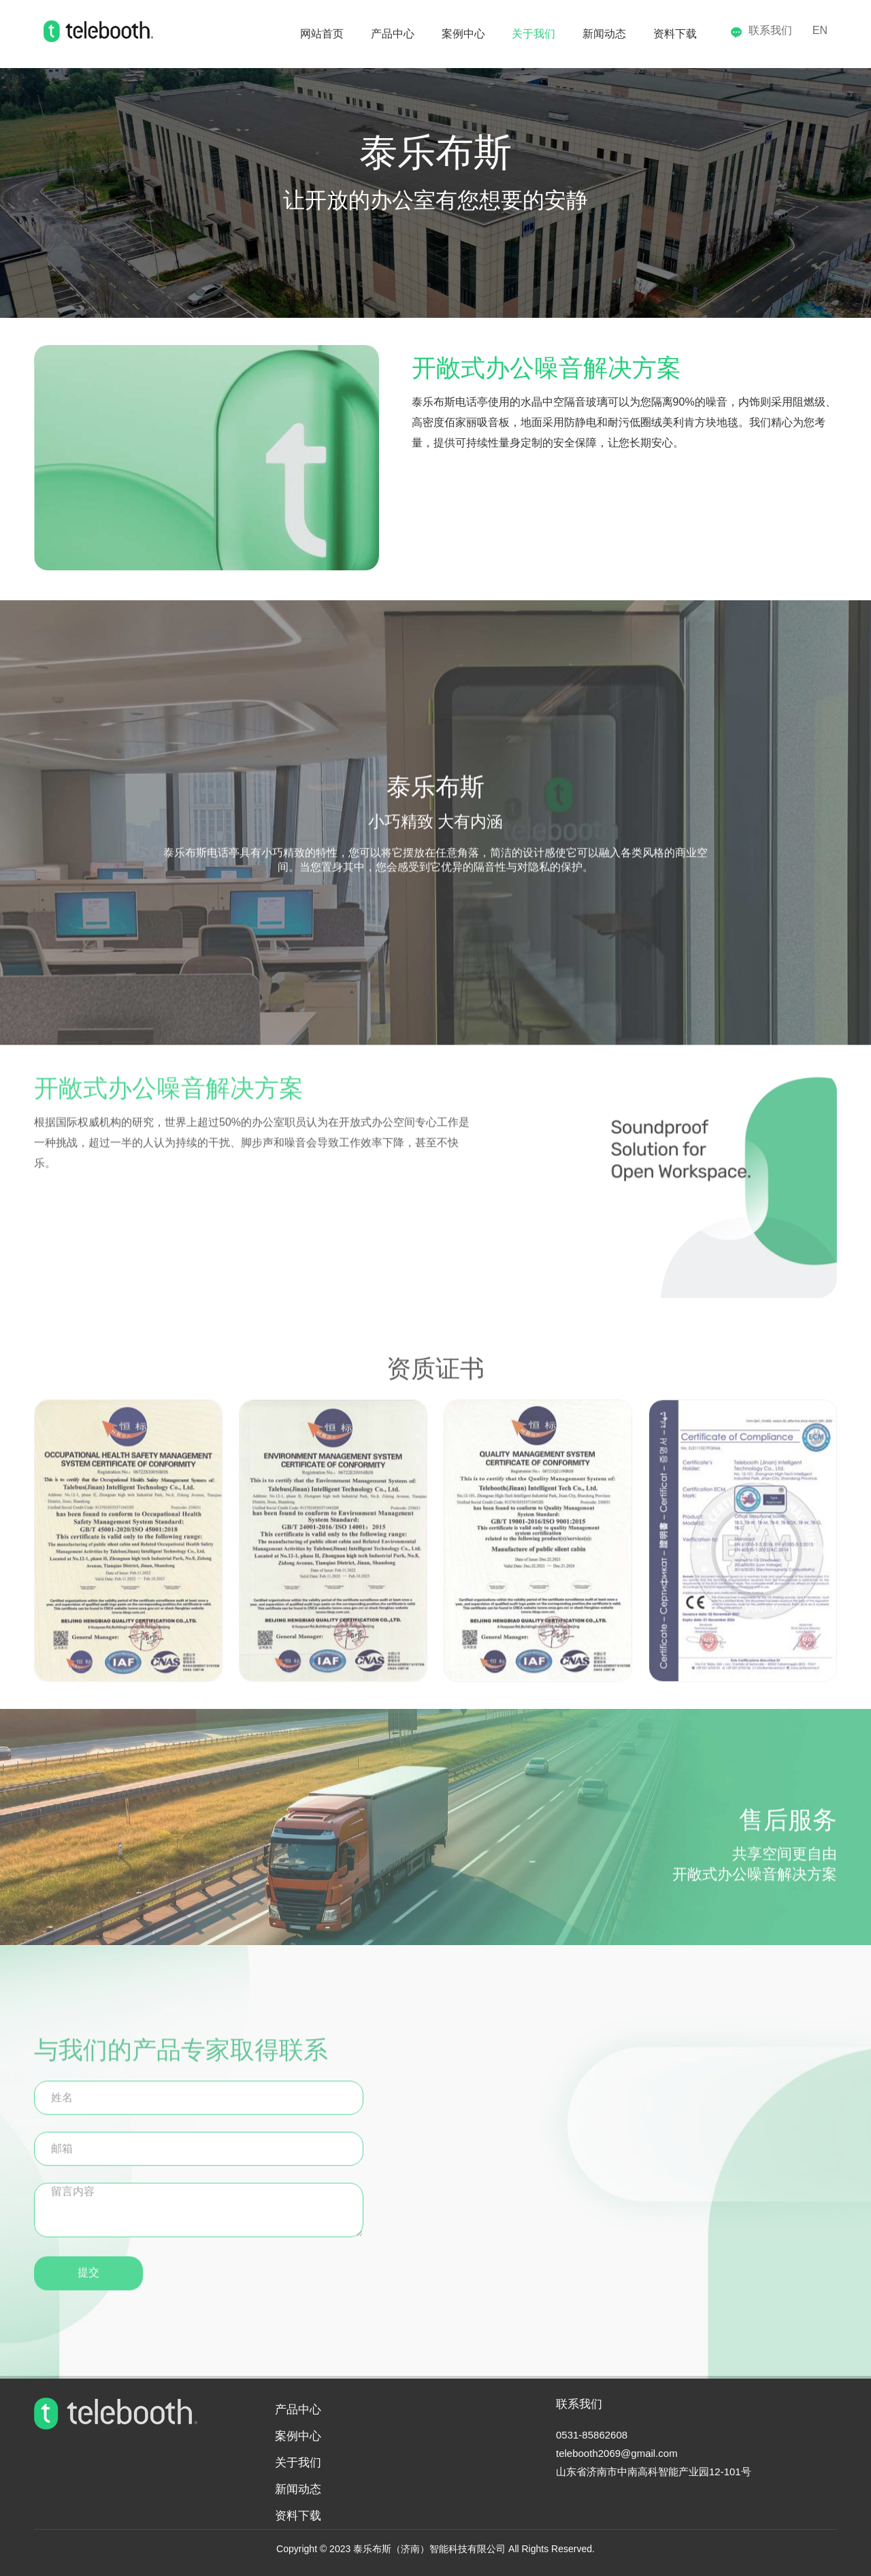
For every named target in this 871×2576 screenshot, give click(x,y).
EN (819, 30)
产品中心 (329, 33)
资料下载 (664, 33)
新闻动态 (580, 33)
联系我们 (761, 30)
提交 (88, 2281)
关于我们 (496, 33)
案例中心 (413, 33)
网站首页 (245, 33)
